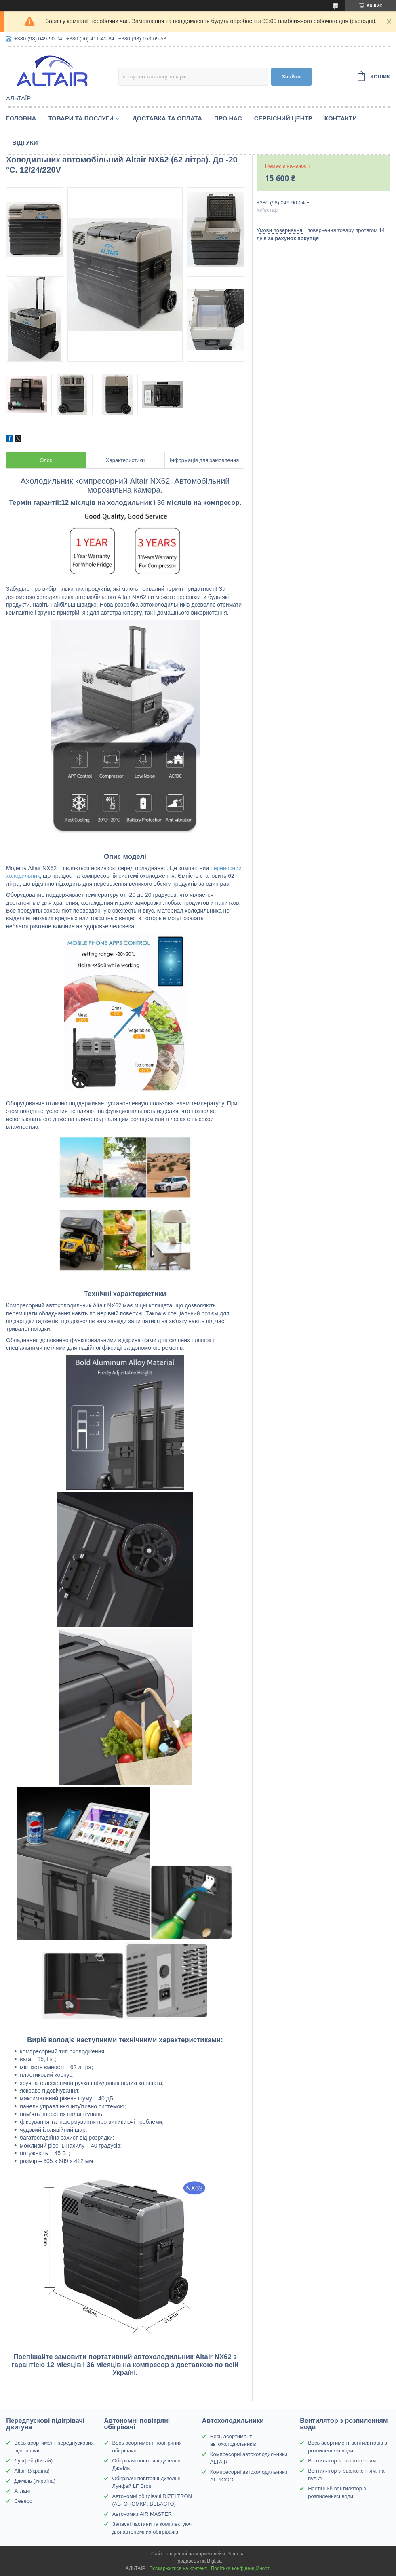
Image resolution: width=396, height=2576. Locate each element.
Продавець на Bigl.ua (198, 2561)
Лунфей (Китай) (33, 2461)
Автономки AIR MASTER (142, 2514)
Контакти (340, 118)
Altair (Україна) (32, 2471)
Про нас (228, 118)
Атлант (22, 2491)
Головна (21, 118)
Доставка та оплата (167, 118)
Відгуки (25, 142)
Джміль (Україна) (34, 2481)
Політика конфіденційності (241, 2568)
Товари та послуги (81, 118)
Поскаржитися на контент (178, 2568)
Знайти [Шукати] (291, 77)
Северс (23, 2501)
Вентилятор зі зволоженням (342, 2461)
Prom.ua (236, 2554)
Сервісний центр (283, 118)
